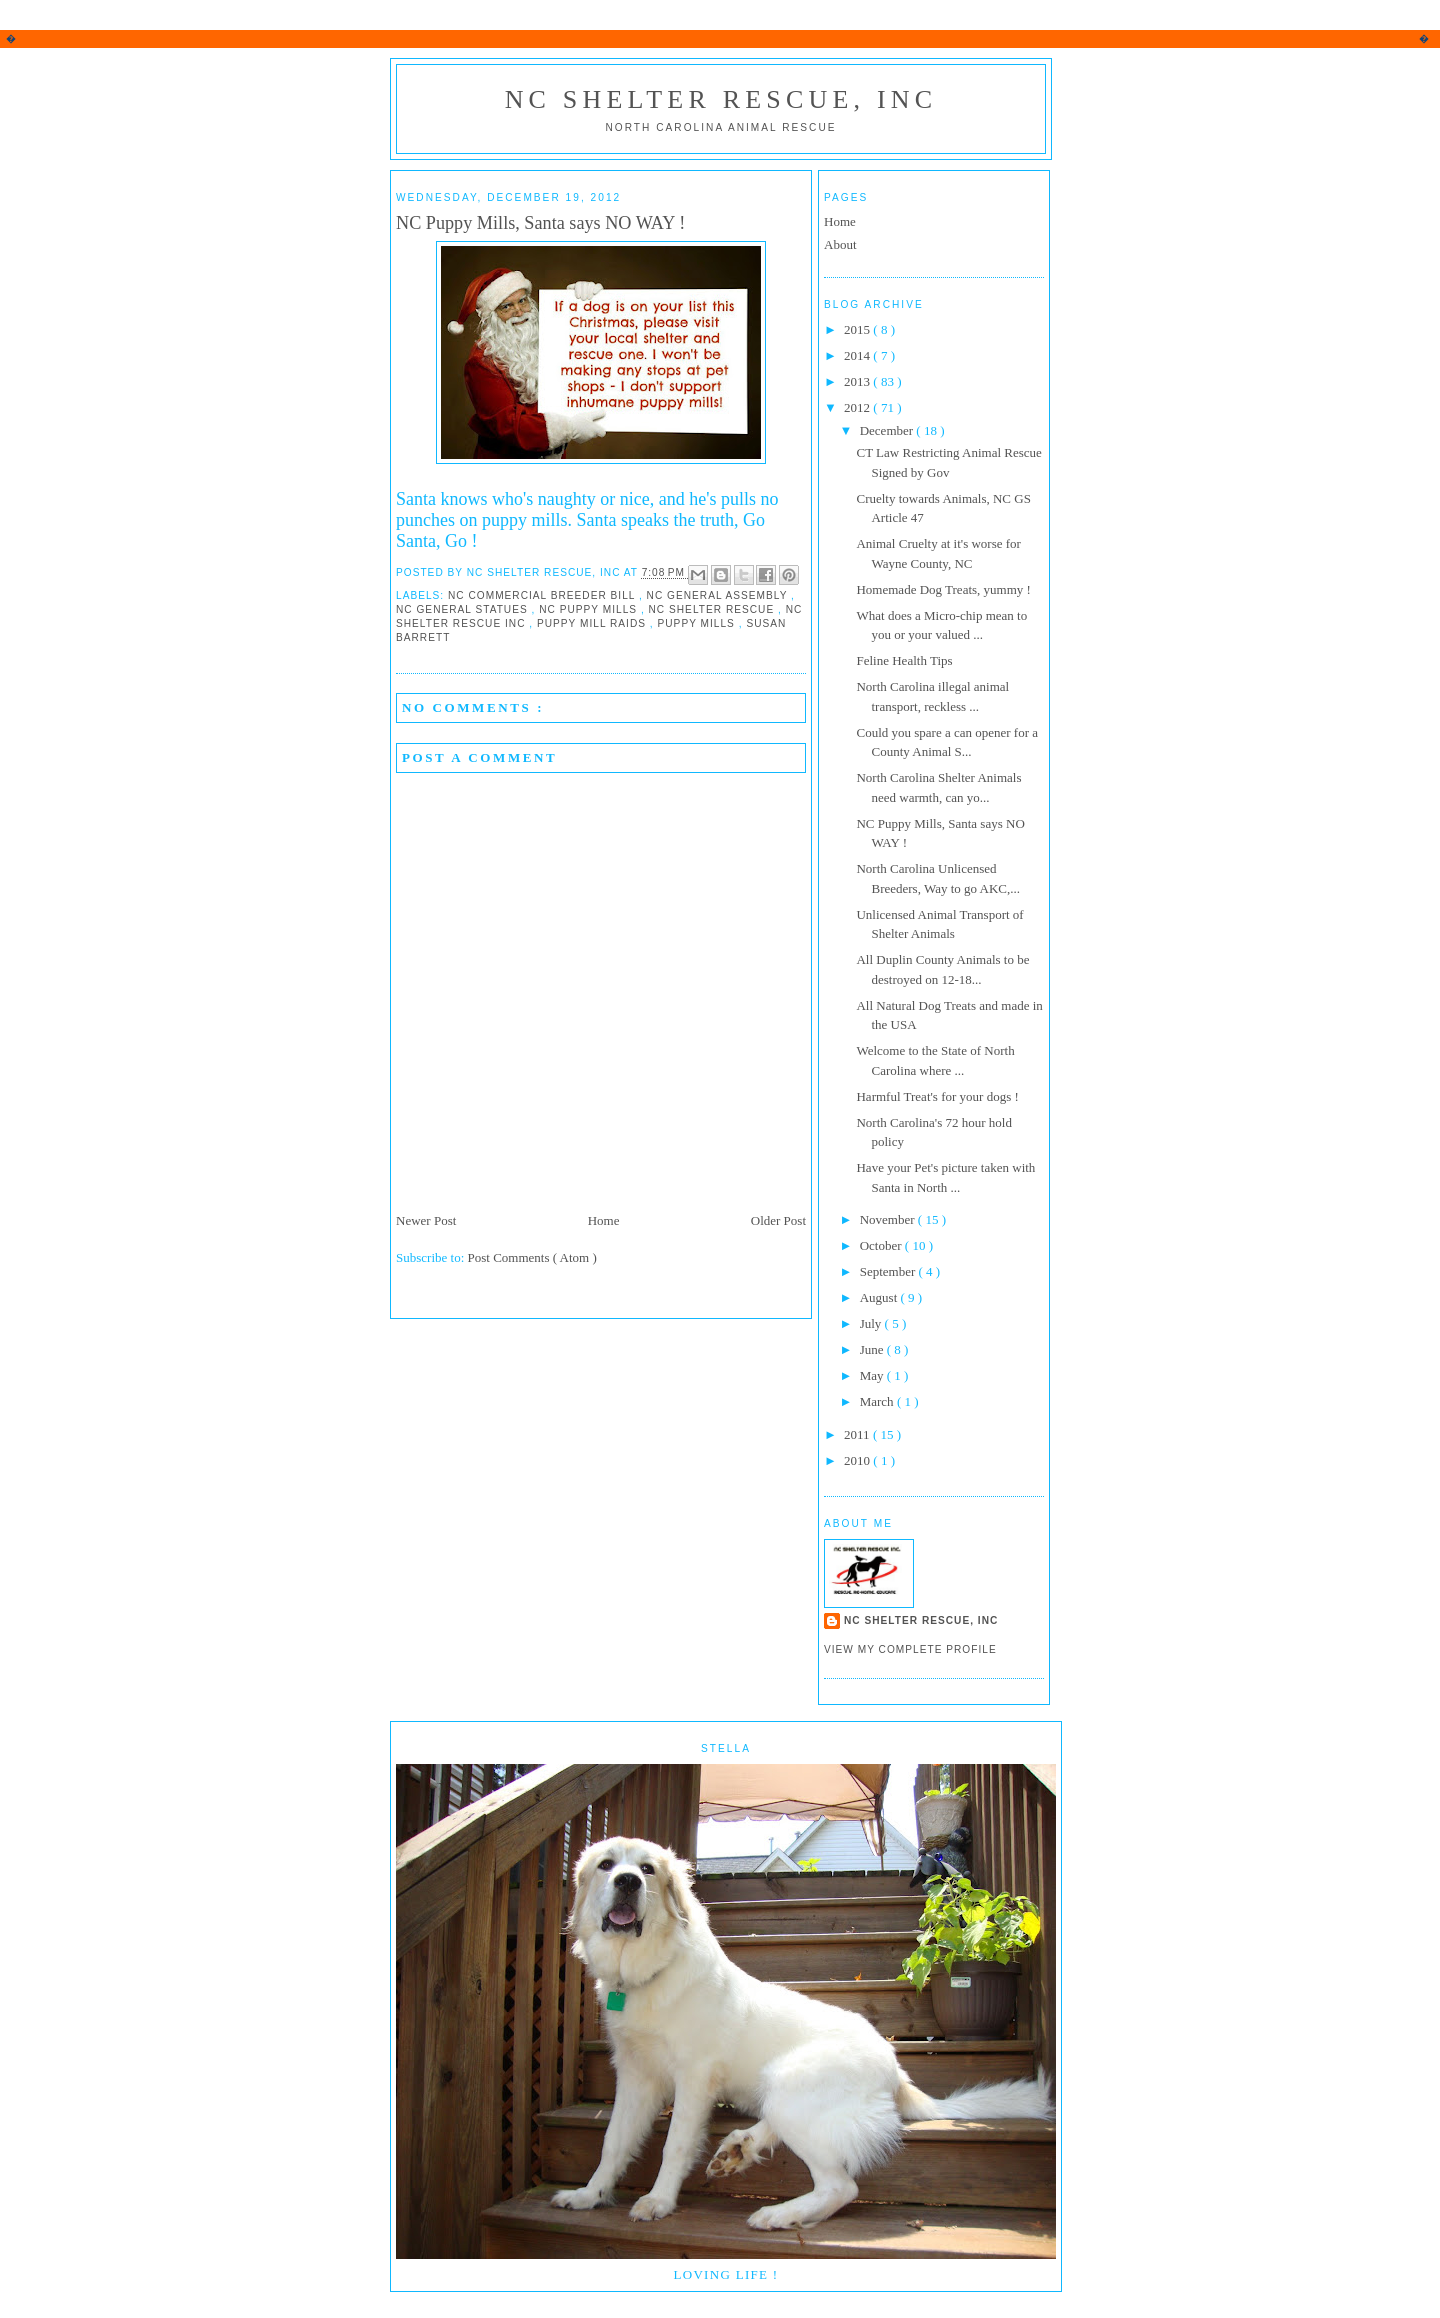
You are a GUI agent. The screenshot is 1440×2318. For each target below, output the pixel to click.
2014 (858, 355)
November (889, 1219)
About (840, 244)
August (880, 1297)
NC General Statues (464, 609)
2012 (858, 407)
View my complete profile (910, 1649)
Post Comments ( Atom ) (532, 1257)
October (882, 1245)
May (873, 1375)
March (878, 1401)
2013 (858, 381)
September (889, 1271)
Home (604, 1220)
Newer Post (426, 1220)
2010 (858, 1460)
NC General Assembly (719, 595)
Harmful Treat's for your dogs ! (937, 1096)
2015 (858, 329)
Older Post (778, 1220)
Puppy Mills (698, 623)
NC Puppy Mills (590, 609)
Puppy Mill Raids (593, 623)
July (872, 1323)
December (888, 430)
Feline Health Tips (904, 660)
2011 (858, 1434)
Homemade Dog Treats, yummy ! (943, 589)
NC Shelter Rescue (713, 609)
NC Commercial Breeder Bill (543, 595)
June (873, 1349)
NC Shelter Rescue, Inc (721, 99)
